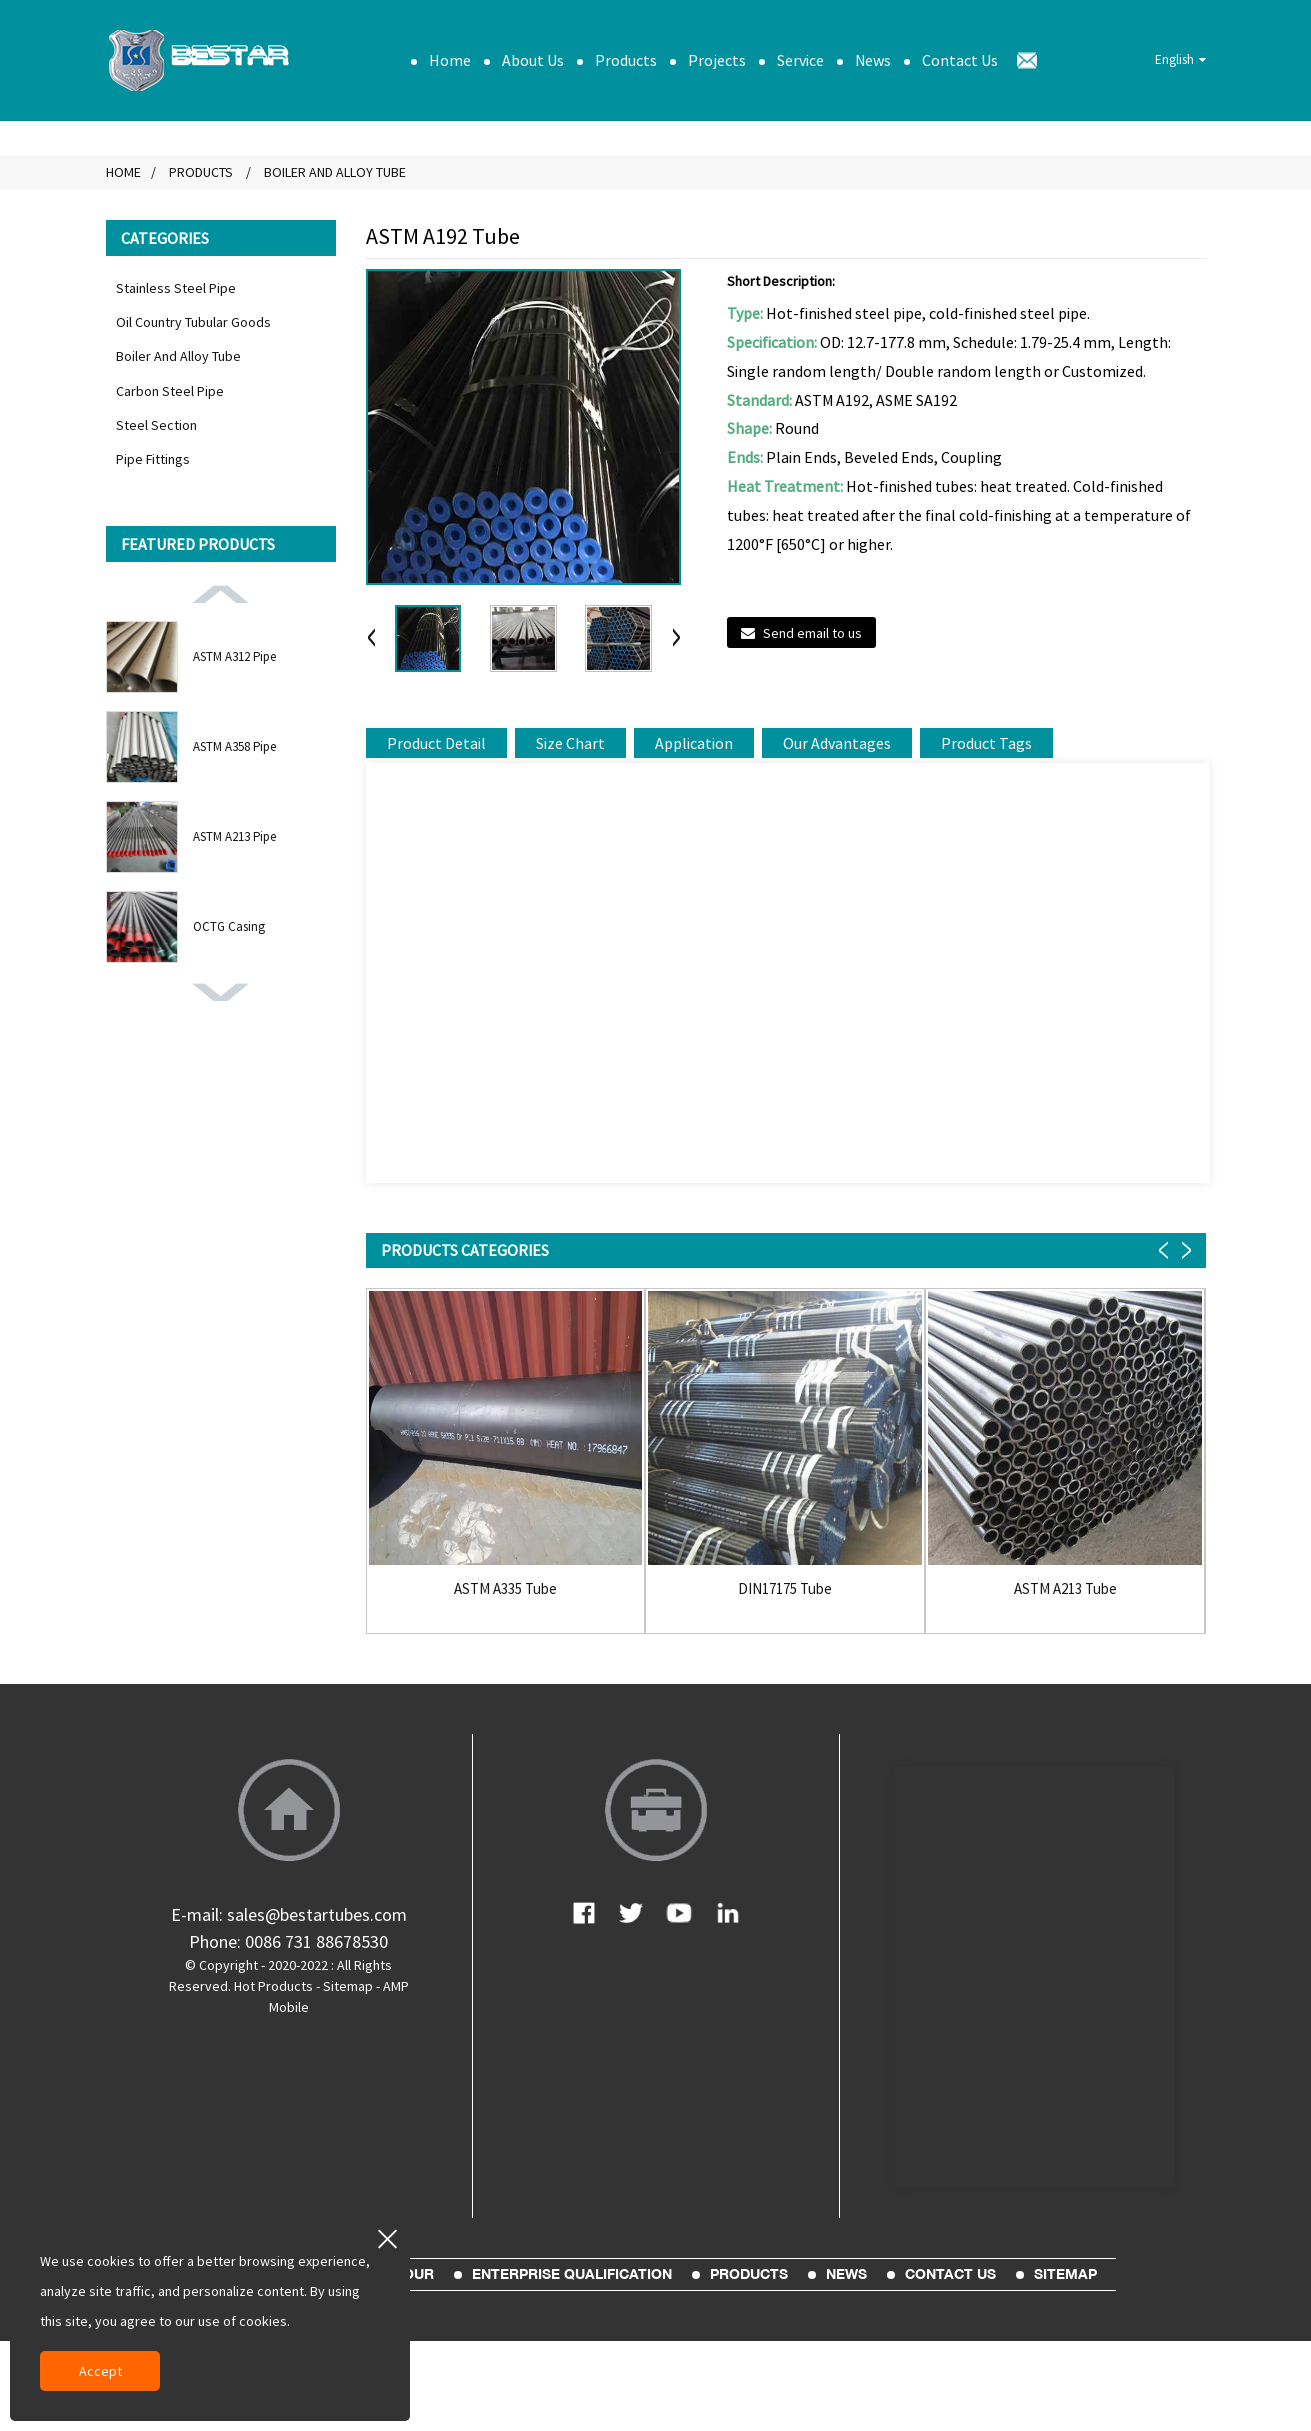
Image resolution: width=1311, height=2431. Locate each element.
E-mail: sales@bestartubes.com (289, 1914)
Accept (100, 2371)
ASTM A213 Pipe (234, 836)
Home (450, 60)
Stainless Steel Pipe (176, 288)
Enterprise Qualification (572, 2274)
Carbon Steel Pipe (170, 391)
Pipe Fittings (153, 459)
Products (626, 60)
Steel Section (156, 425)
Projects (717, 60)
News (873, 60)
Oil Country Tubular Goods (193, 322)
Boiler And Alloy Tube (335, 172)
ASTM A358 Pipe (234, 746)
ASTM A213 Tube (1065, 1589)
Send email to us (812, 633)
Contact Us (960, 60)
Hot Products (273, 1986)
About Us (533, 60)
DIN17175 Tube (785, 1589)
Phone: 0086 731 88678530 (288, 1941)
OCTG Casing (229, 926)
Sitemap (348, 1986)
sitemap (1065, 2274)
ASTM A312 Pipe (234, 656)
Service (800, 60)
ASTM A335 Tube (505, 1589)
